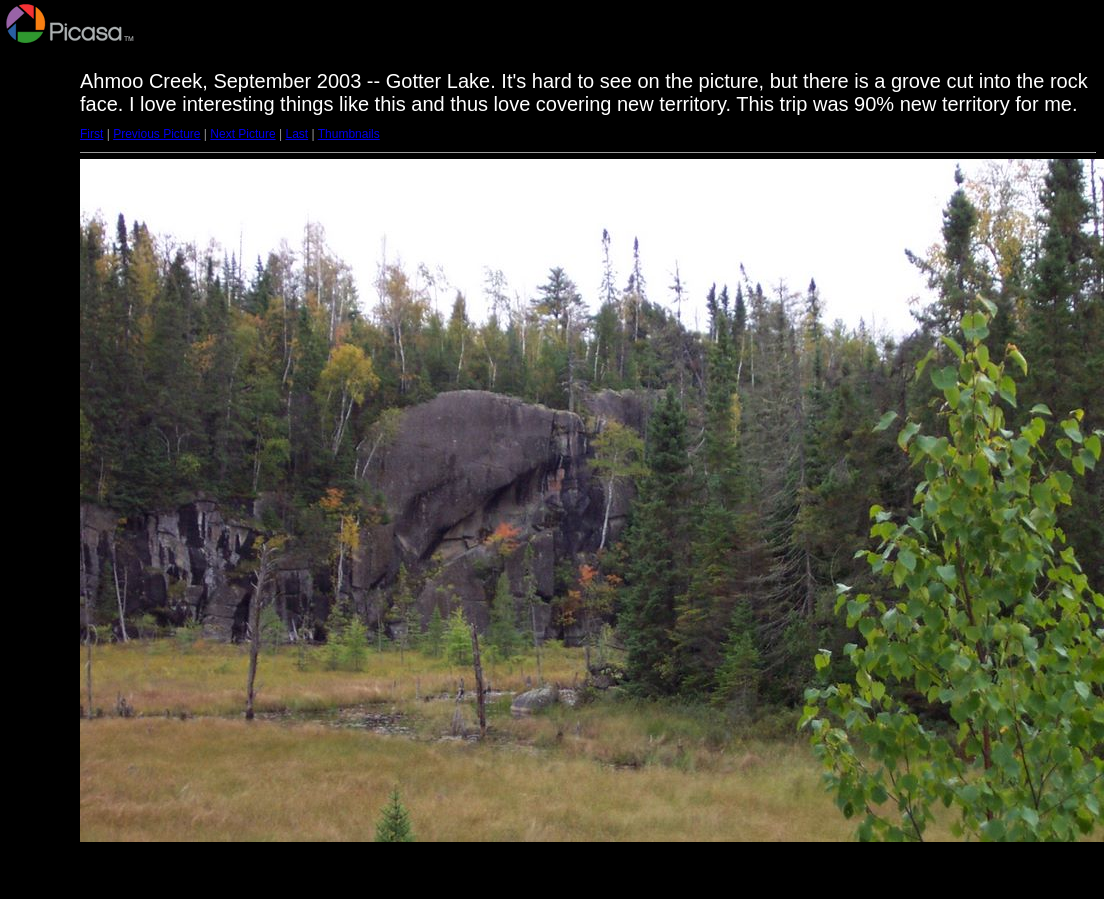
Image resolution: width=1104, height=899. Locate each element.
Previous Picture (156, 134)
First (91, 134)
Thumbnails (349, 134)
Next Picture (242, 134)
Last (296, 134)
